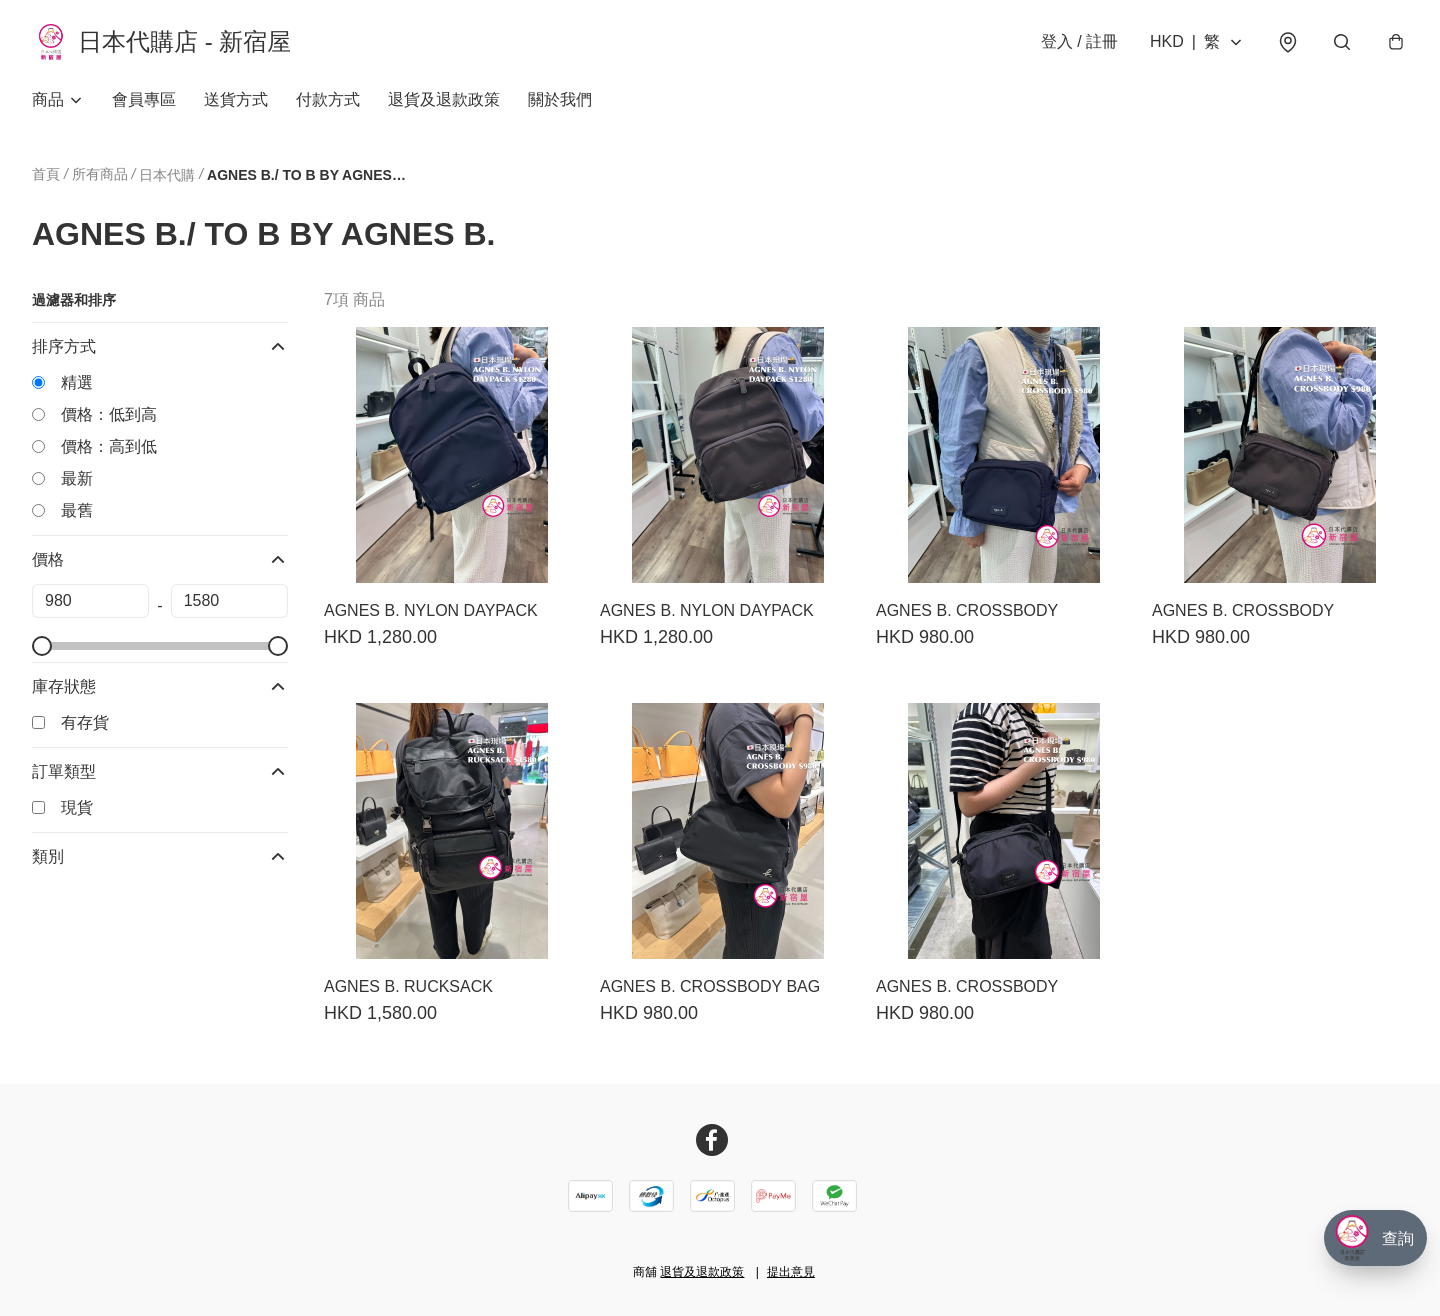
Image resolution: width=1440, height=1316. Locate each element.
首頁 (46, 174)
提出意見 (791, 1272)
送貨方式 (236, 99)
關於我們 (560, 99)
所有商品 (100, 174)
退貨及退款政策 (444, 99)
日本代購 (167, 175)
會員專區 (144, 99)
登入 (1079, 41)
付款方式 (328, 99)
